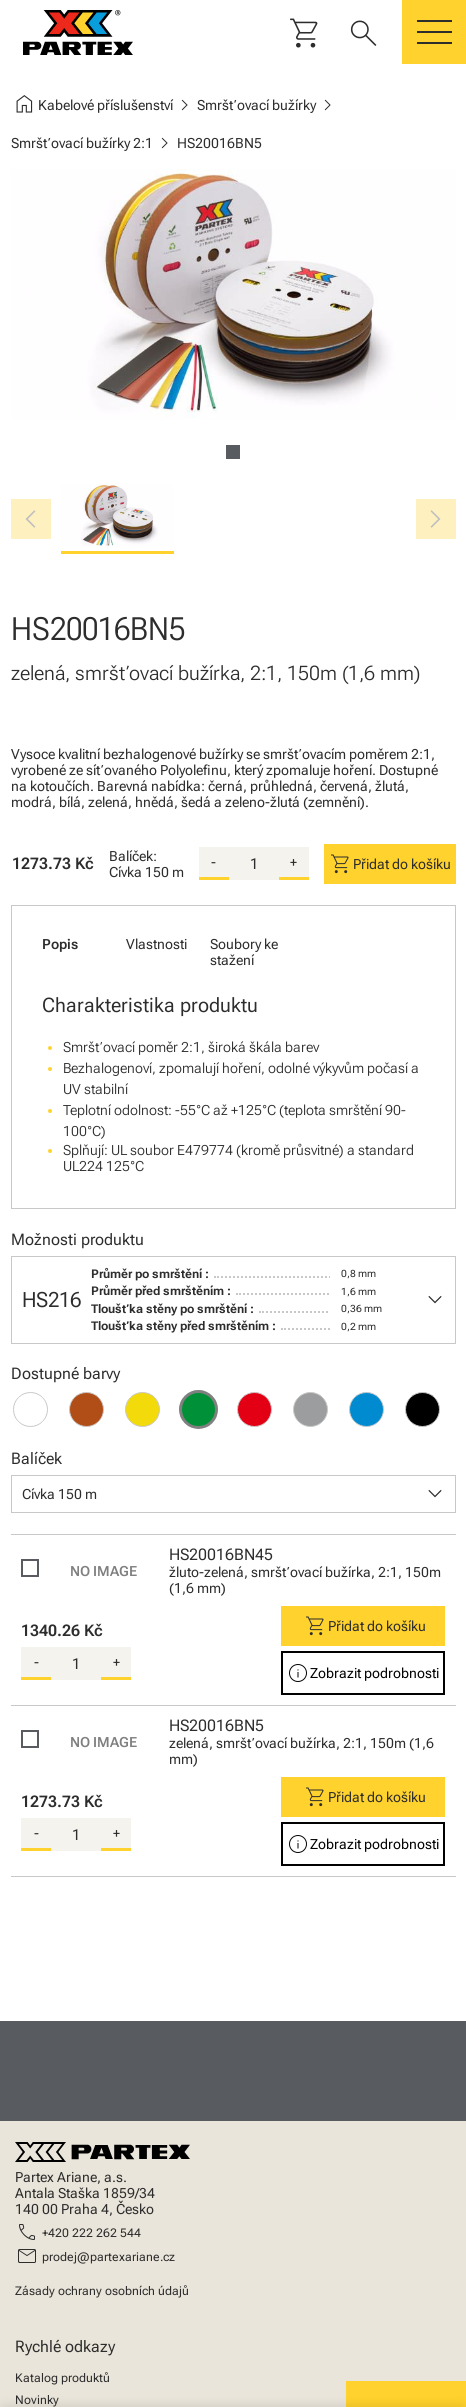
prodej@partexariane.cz (108, 2257)
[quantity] (254, 864)
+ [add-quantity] (293, 862)
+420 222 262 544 (91, 2233)
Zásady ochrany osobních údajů (102, 2291)
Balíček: (133, 856)
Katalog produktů (62, 2378)
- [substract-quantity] (213, 862)
